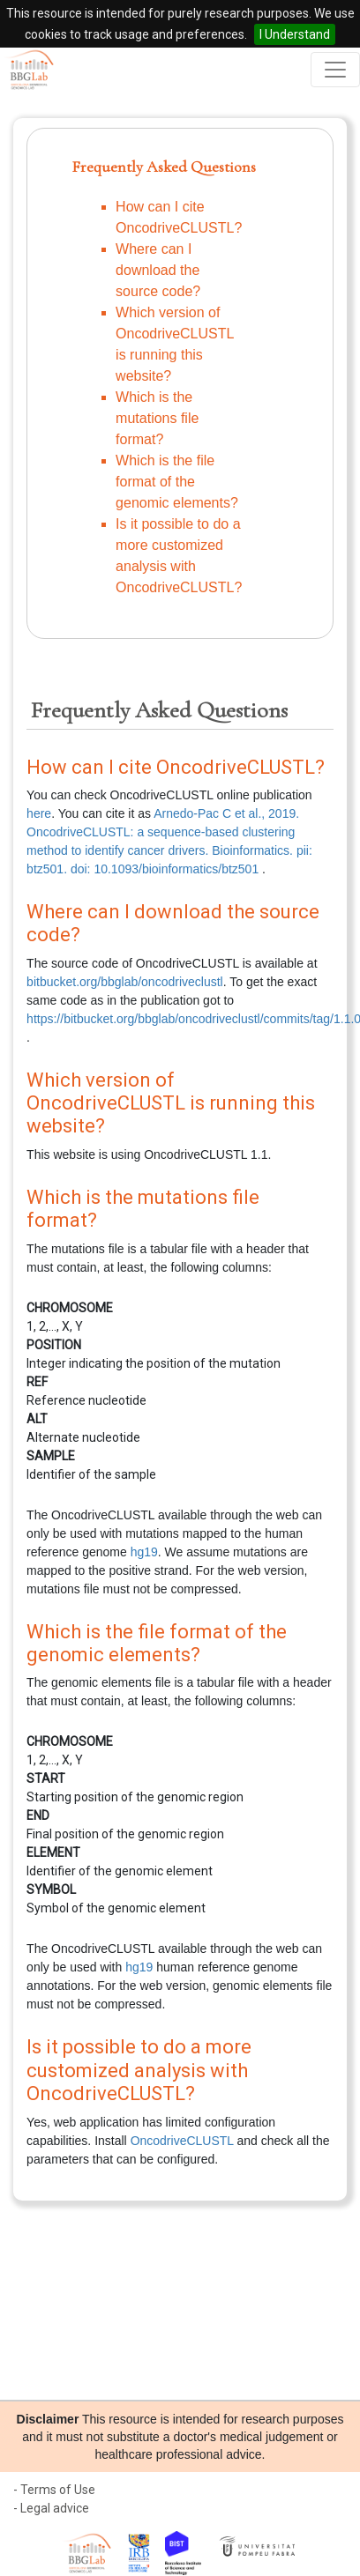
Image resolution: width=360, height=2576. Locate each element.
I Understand (294, 34)
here (38, 813)
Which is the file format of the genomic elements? (177, 481)
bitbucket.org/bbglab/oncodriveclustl (124, 982)
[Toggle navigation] (335, 69)
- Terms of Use (54, 2490)
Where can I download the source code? (158, 270)
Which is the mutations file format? (157, 418)
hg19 (144, 1552)
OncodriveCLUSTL (182, 2141)
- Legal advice (51, 2508)
